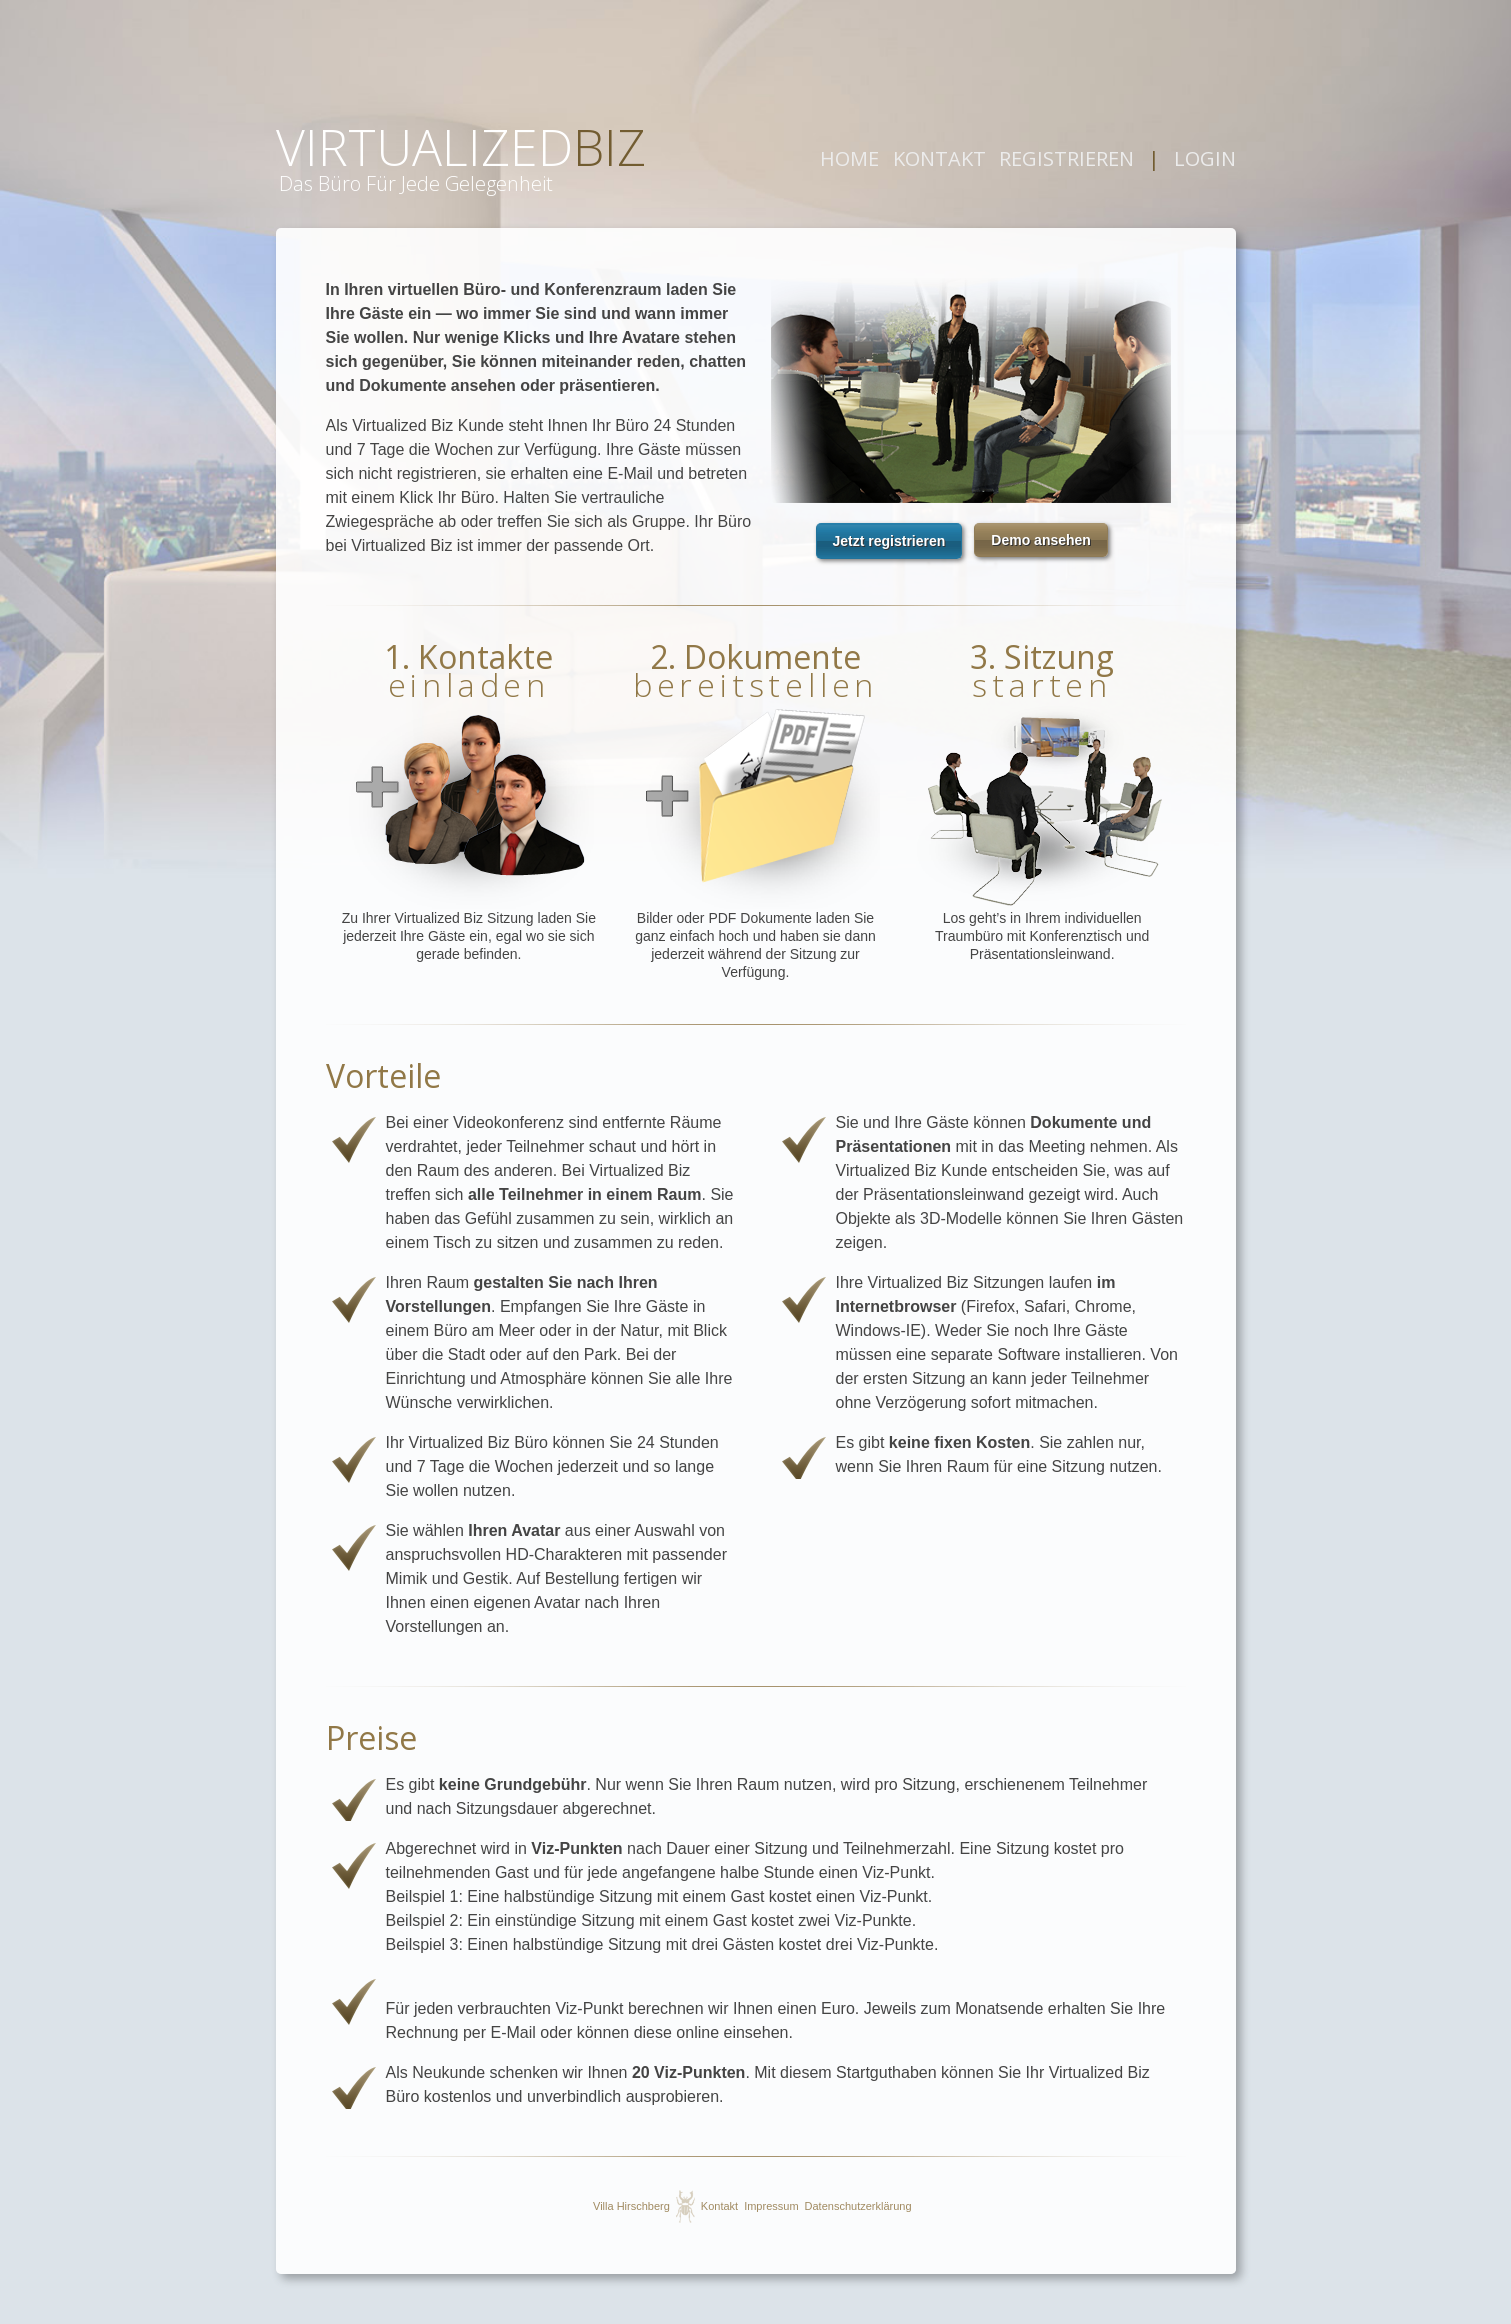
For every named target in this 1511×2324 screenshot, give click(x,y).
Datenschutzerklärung (858, 2206)
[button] (889, 541)
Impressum (771, 2206)
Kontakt (719, 2206)
